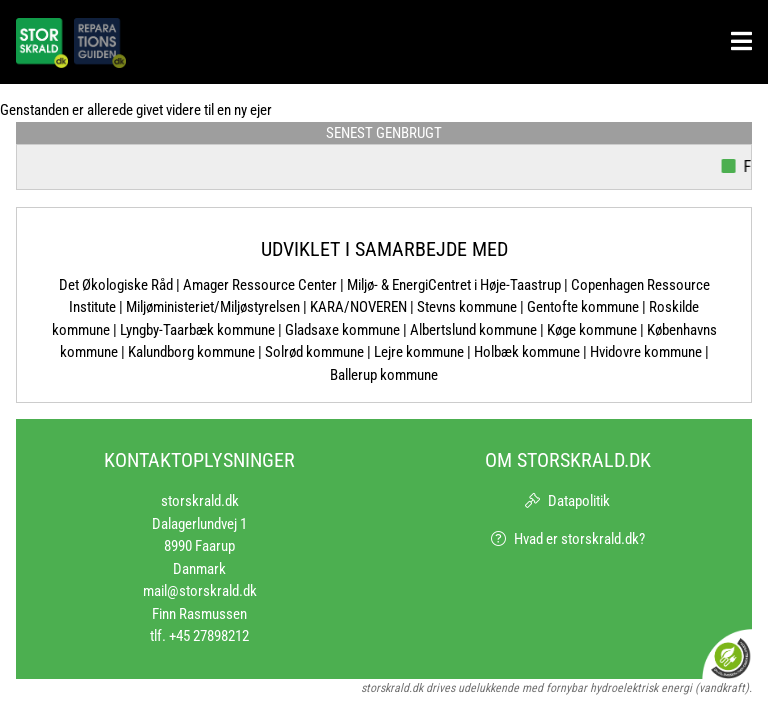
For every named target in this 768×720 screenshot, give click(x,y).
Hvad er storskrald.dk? (579, 539)
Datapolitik (579, 501)
